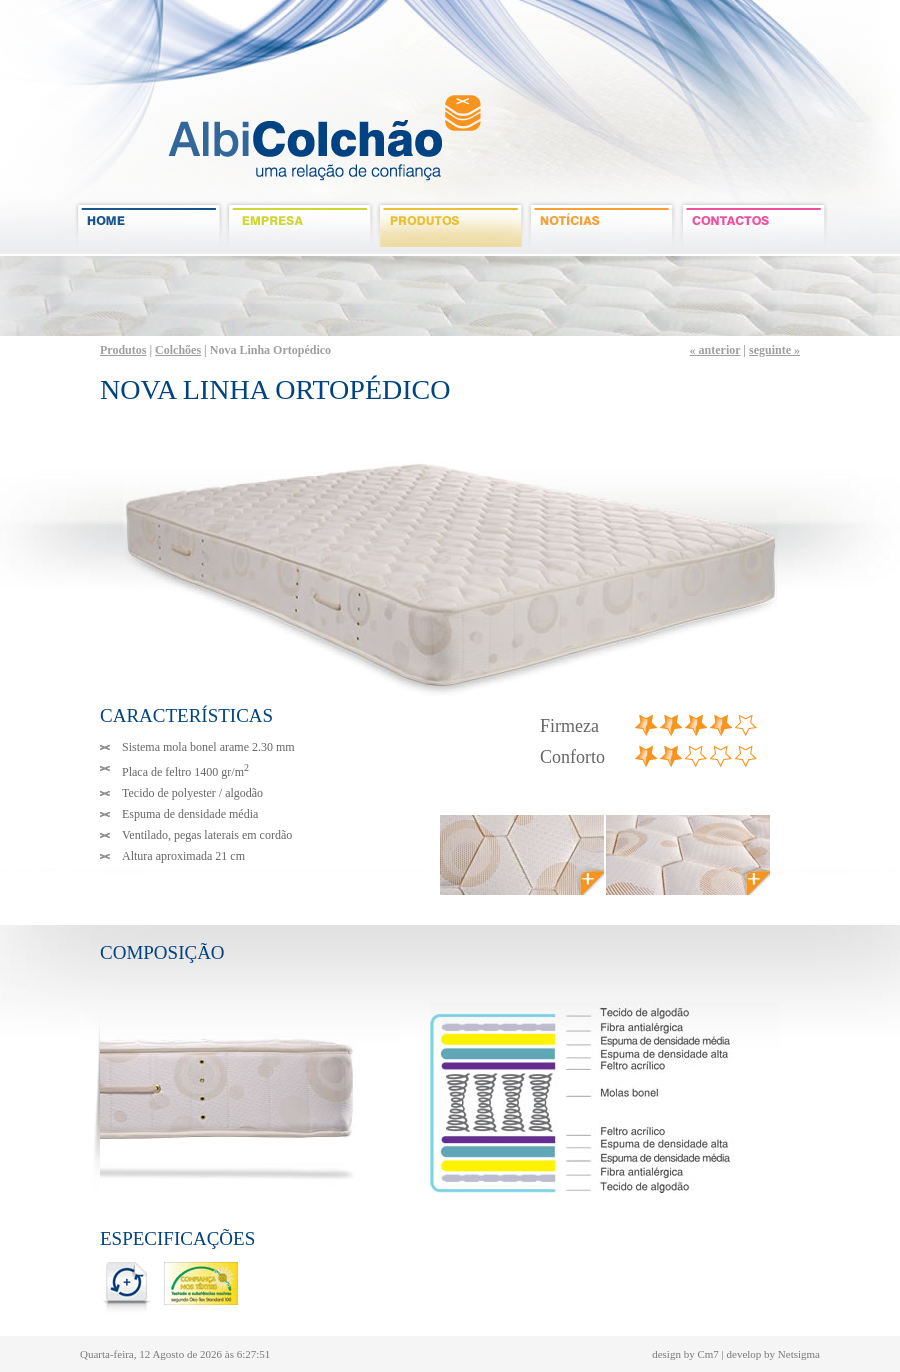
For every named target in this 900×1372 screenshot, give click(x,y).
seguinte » (774, 350)
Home (149, 225)
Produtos (123, 350)
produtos (451, 225)
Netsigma (799, 1354)
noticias (602, 225)
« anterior (715, 350)
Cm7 (707, 1354)
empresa (300, 225)
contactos (753, 225)
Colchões (178, 350)
